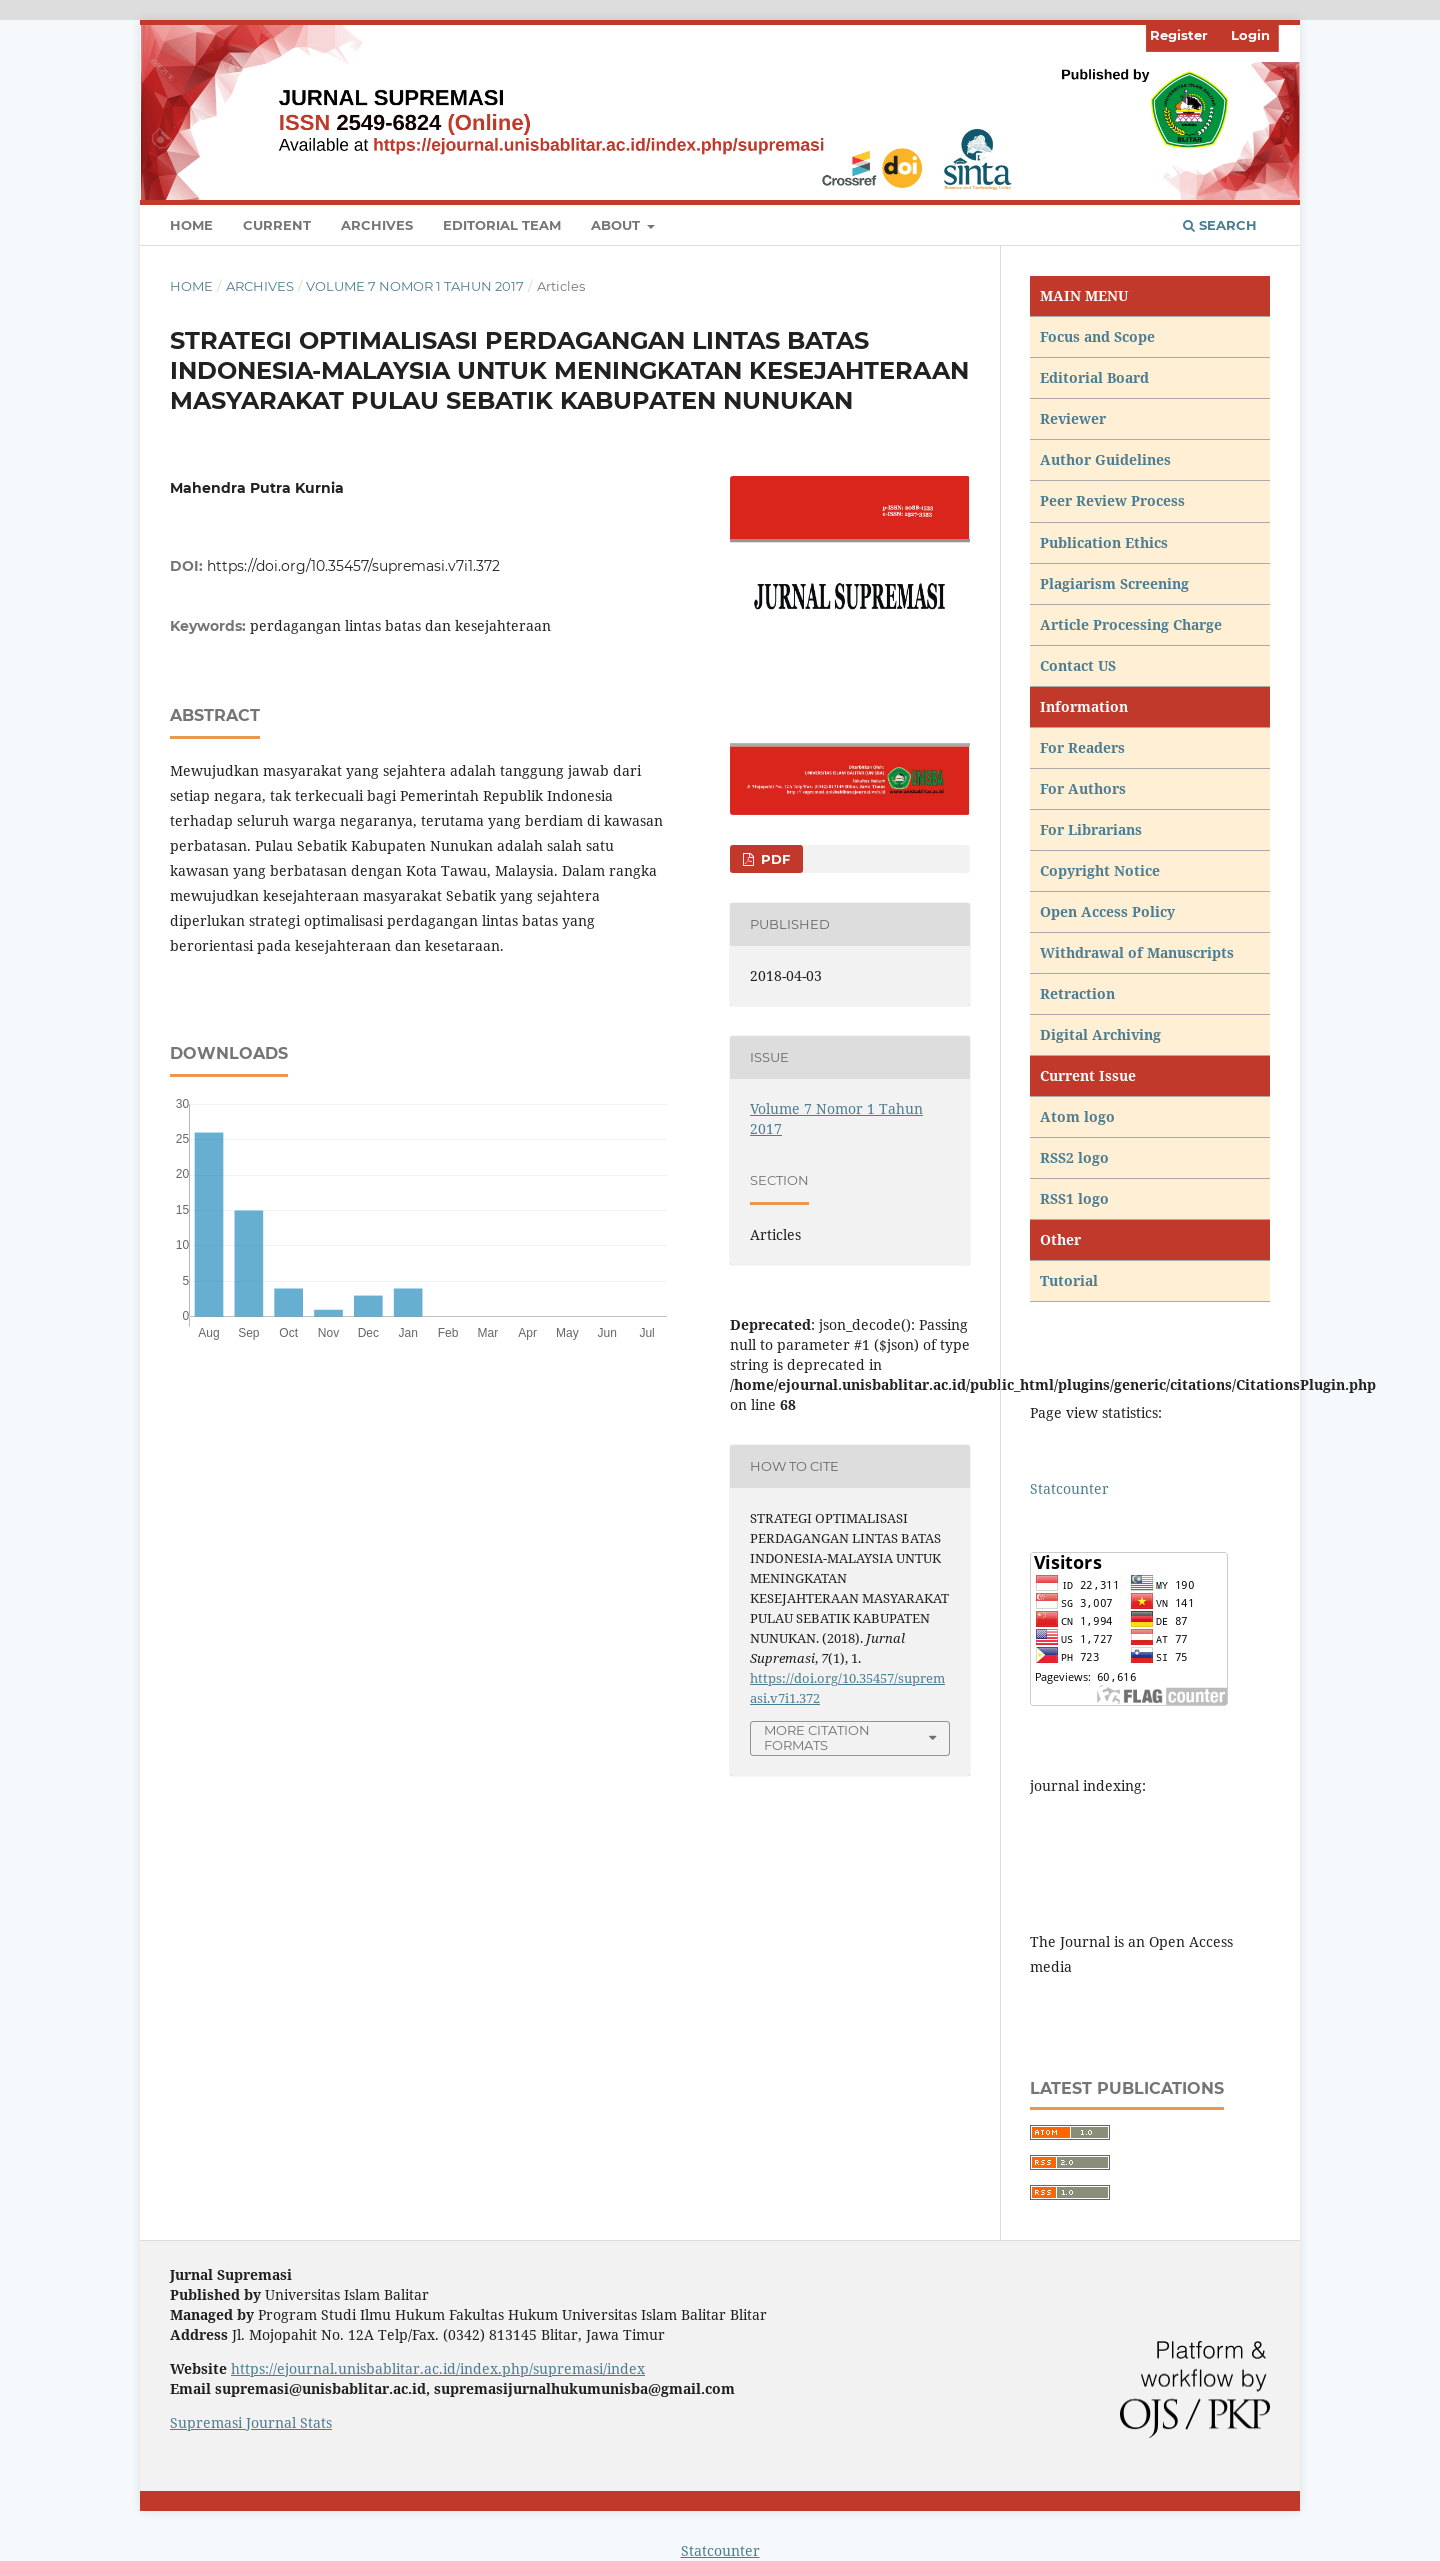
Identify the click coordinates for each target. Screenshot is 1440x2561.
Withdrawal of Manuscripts (1137, 952)
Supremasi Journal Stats (251, 2422)
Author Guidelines (1105, 459)
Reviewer (1073, 418)
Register (1179, 35)
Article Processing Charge (1133, 624)
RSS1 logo (1076, 1198)
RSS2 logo (1076, 1157)
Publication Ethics (1104, 542)
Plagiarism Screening (1114, 583)
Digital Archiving (1100, 1034)
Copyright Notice (1100, 870)
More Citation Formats (817, 1737)
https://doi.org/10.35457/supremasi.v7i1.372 (353, 566)
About (617, 225)
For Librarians (1091, 829)
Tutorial (1071, 1280)
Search (1220, 225)
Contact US (1078, 665)
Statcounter (1069, 1488)
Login (1250, 35)
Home (191, 225)
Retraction (1077, 993)
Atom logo (1079, 1116)
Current (277, 225)
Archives (377, 225)
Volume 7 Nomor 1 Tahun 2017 (415, 286)
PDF (773, 859)
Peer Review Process (1112, 500)
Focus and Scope (1097, 336)
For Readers (1082, 747)
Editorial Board (1094, 377)
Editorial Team (502, 225)
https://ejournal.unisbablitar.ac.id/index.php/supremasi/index (438, 2368)
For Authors (1083, 788)
